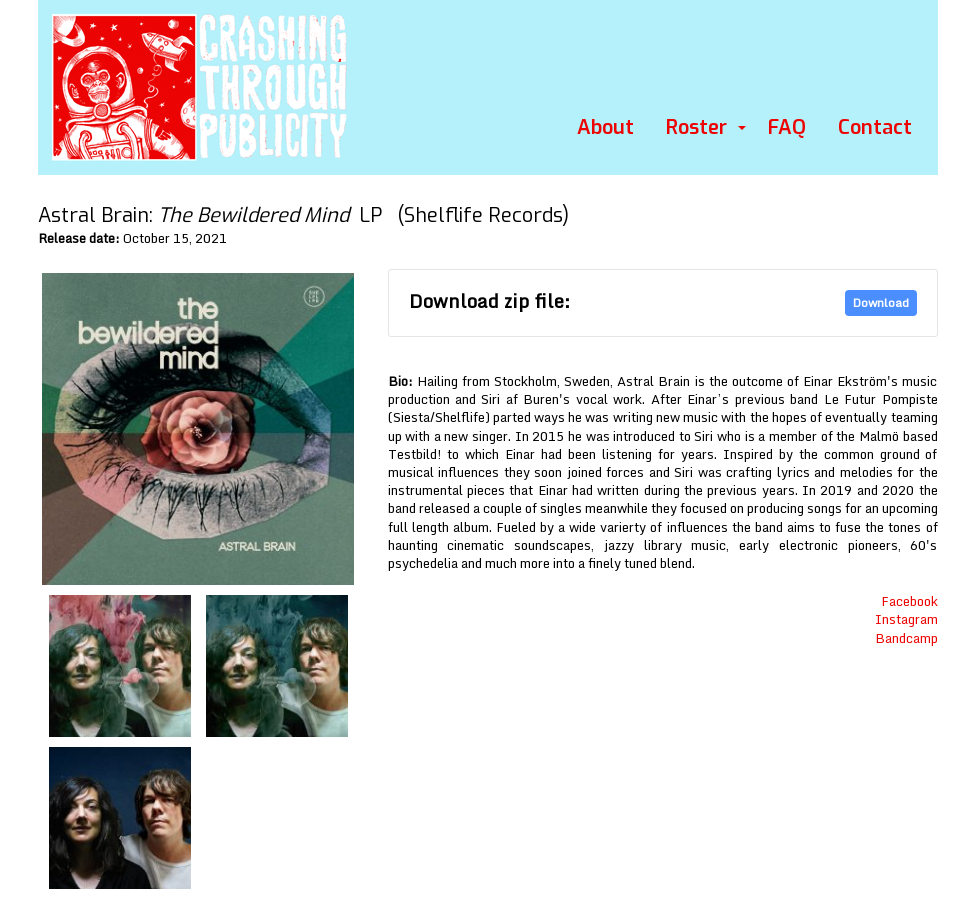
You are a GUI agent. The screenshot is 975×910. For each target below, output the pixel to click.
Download (881, 302)
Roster (696, 127)
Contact (875, 127)
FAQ (787, 127)
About (605, 127)
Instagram (906, 619)
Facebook (909, 601)
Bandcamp (906, 638)
